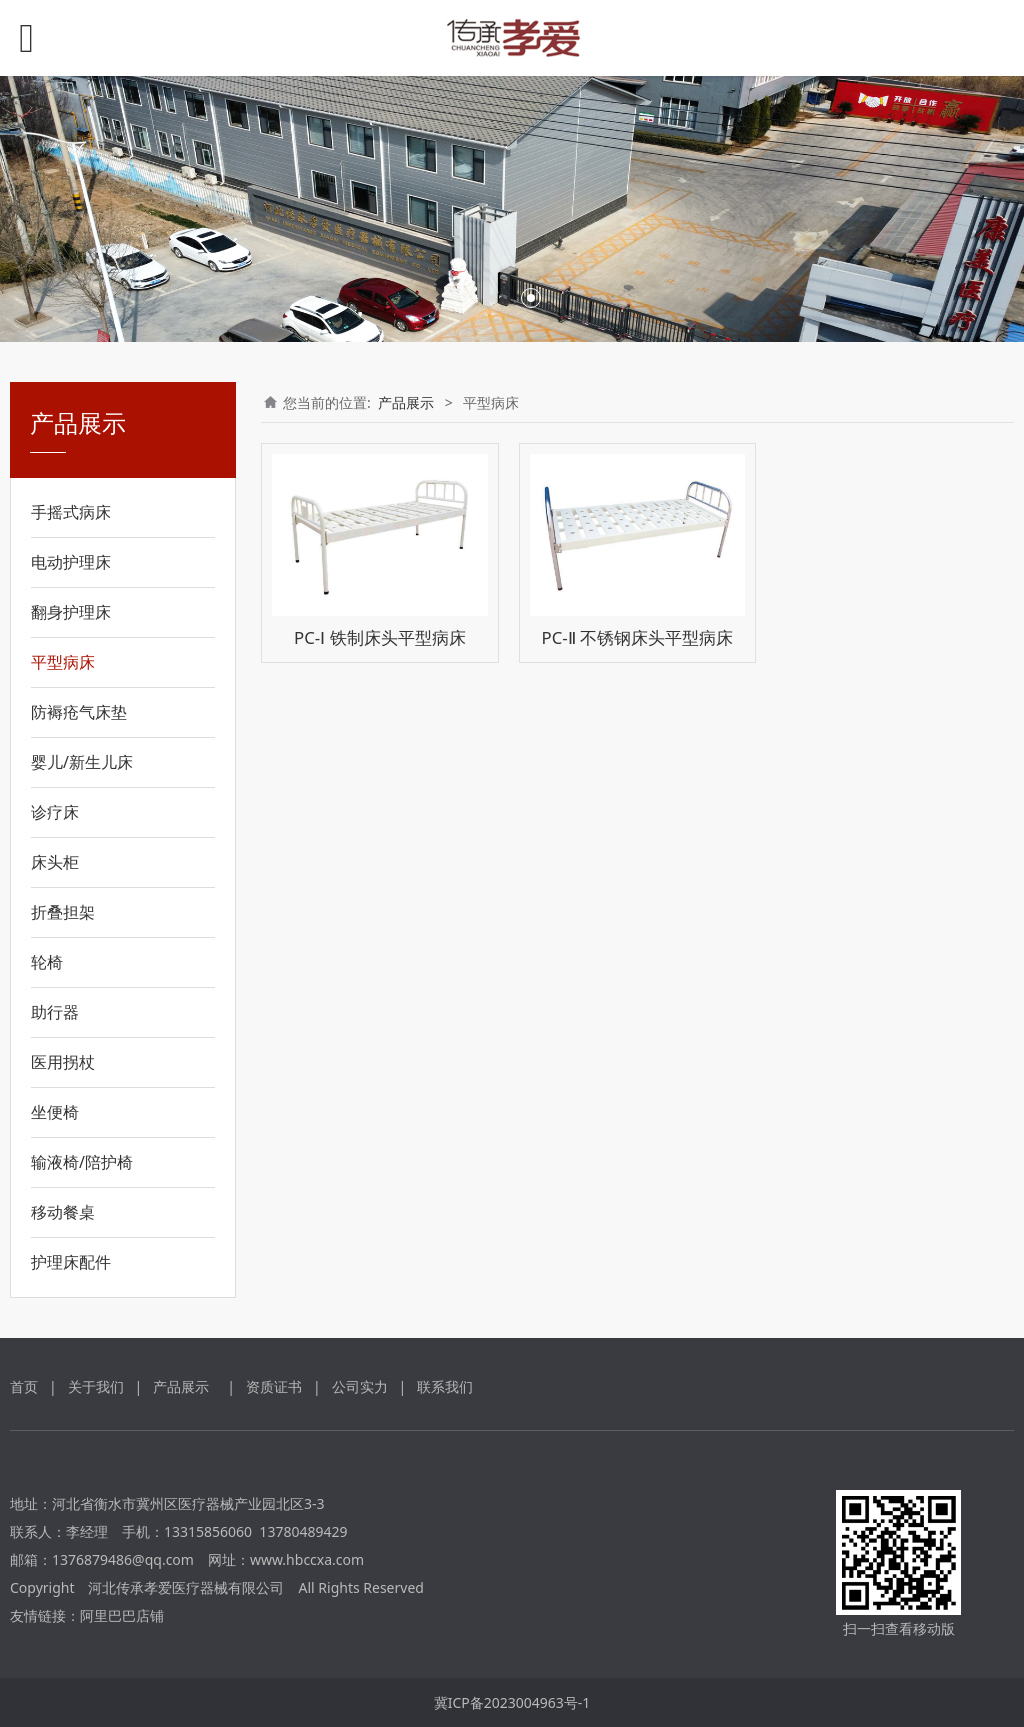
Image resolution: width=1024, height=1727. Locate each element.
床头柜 (55, 862)
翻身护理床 (71, 612)
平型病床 (63, 662)
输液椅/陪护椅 (82, 1162)
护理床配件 (71, 1262)
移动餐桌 (63, 1212)
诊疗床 (55, 812)
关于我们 (96, 1386)
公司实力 (360, 1386)
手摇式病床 (71, 512)
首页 (24, 1386)
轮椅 (47, 962)
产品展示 (406, 402)
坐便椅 (55, 1112)
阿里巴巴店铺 (122, 1615)
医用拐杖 (63, 1062)
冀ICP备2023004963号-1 (512, 1702)
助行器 (55, 1012)
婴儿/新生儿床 (82, 762)
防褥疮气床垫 (79, 712)
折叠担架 (63, 912)
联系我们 (445, 1386)
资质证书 (274, 1386)
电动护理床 (71, 562)
